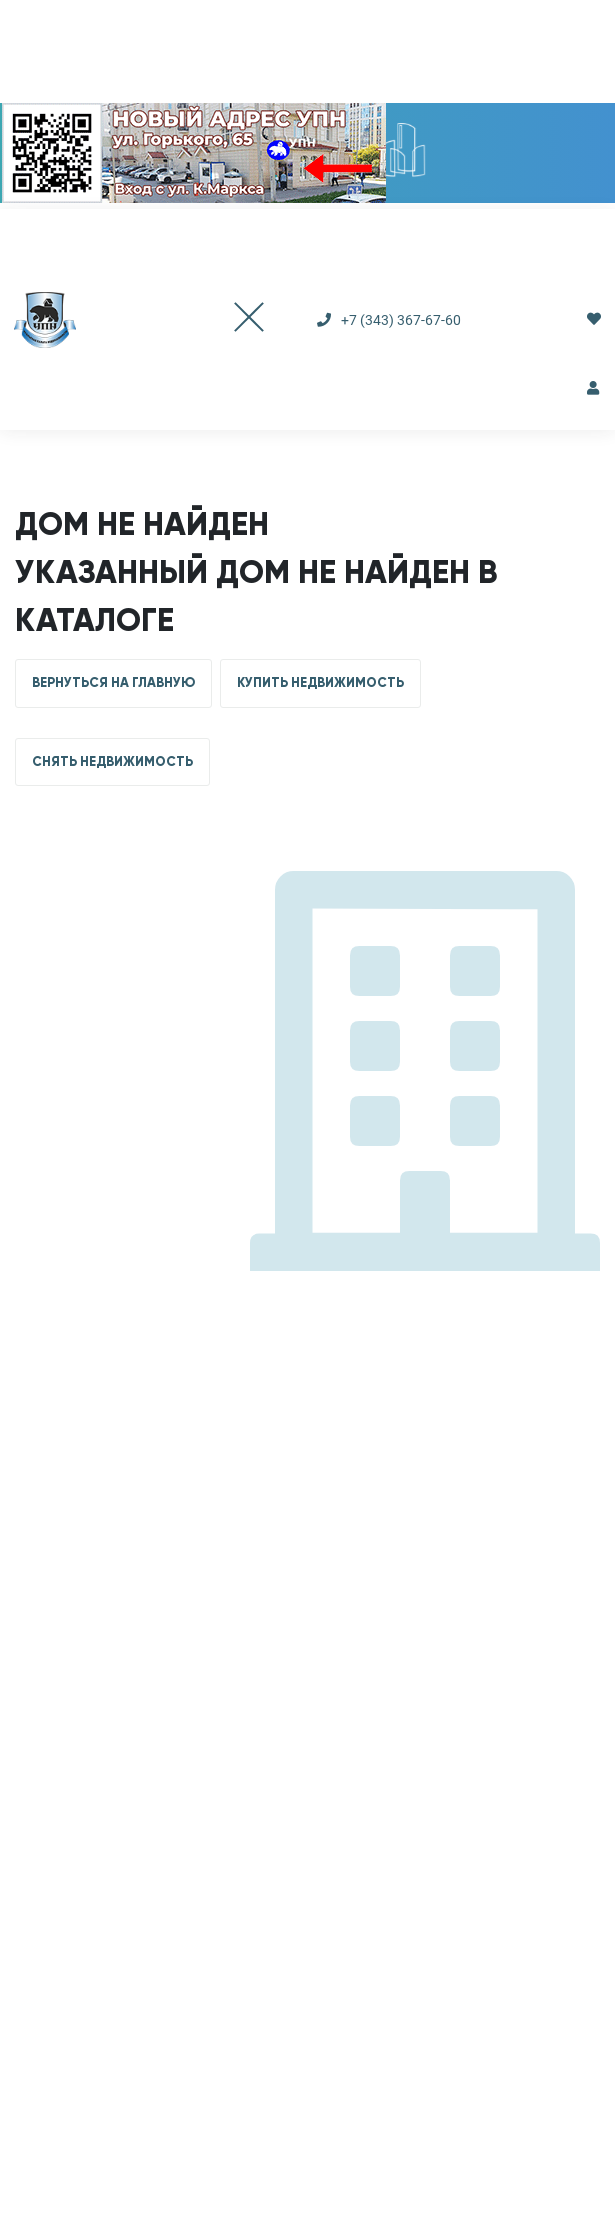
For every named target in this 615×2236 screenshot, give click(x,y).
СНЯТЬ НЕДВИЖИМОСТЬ (112, 762)
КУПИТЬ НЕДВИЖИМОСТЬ (320, 683)
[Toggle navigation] (229, 319)
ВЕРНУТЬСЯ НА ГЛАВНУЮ (113, 683)
